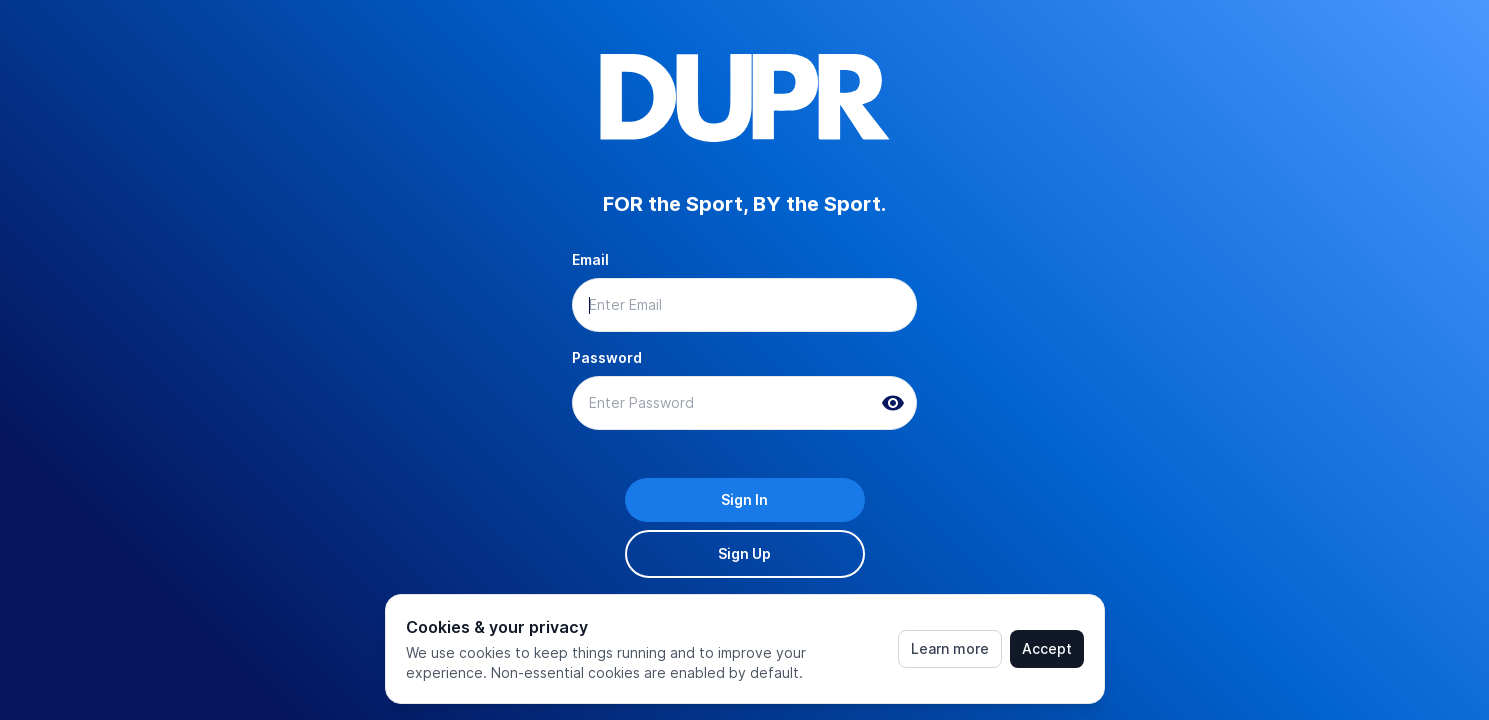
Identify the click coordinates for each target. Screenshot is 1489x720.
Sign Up (744, 553)
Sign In (744, 499)
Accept (1047, 648)
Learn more (950, 648)
